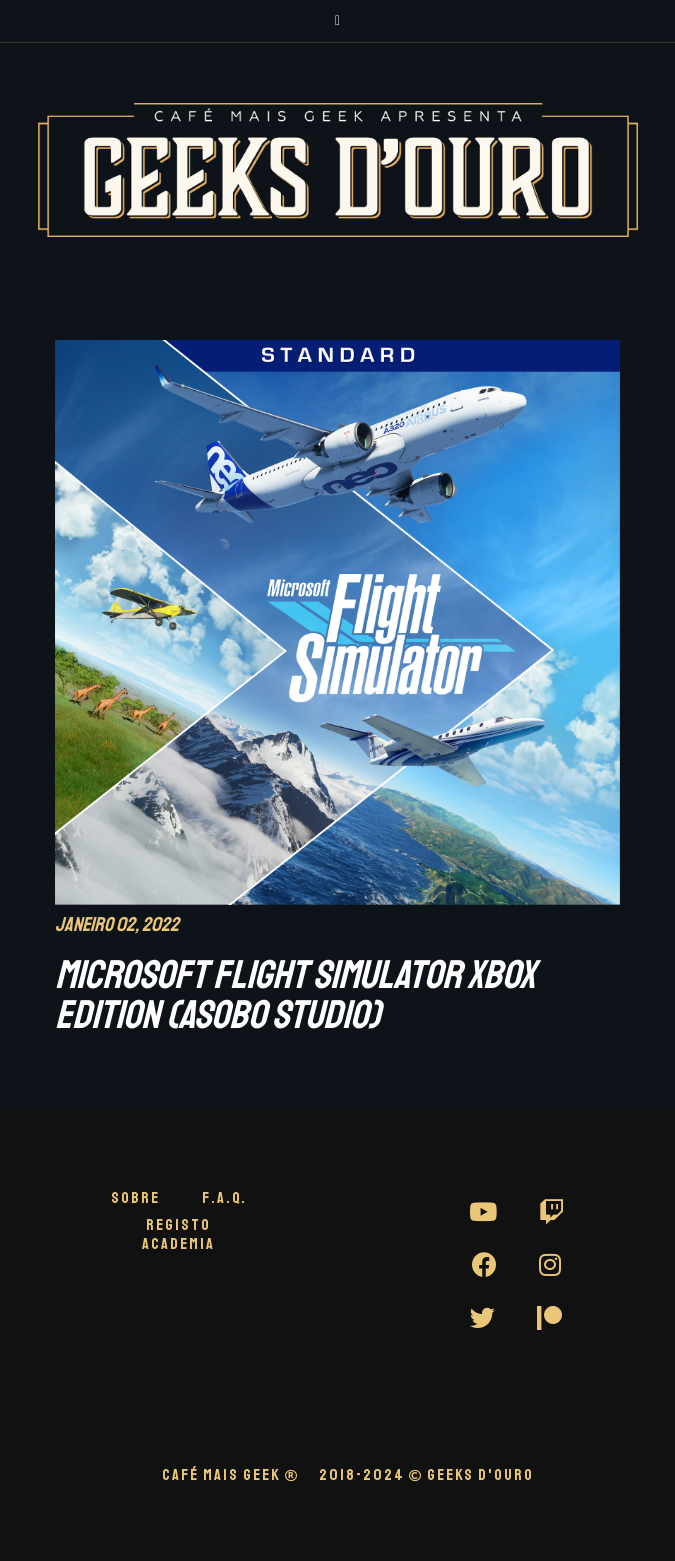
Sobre (135, 1198)
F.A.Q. (224, 1198)
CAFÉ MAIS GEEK (230, 1475)
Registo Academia (178, 1234)
